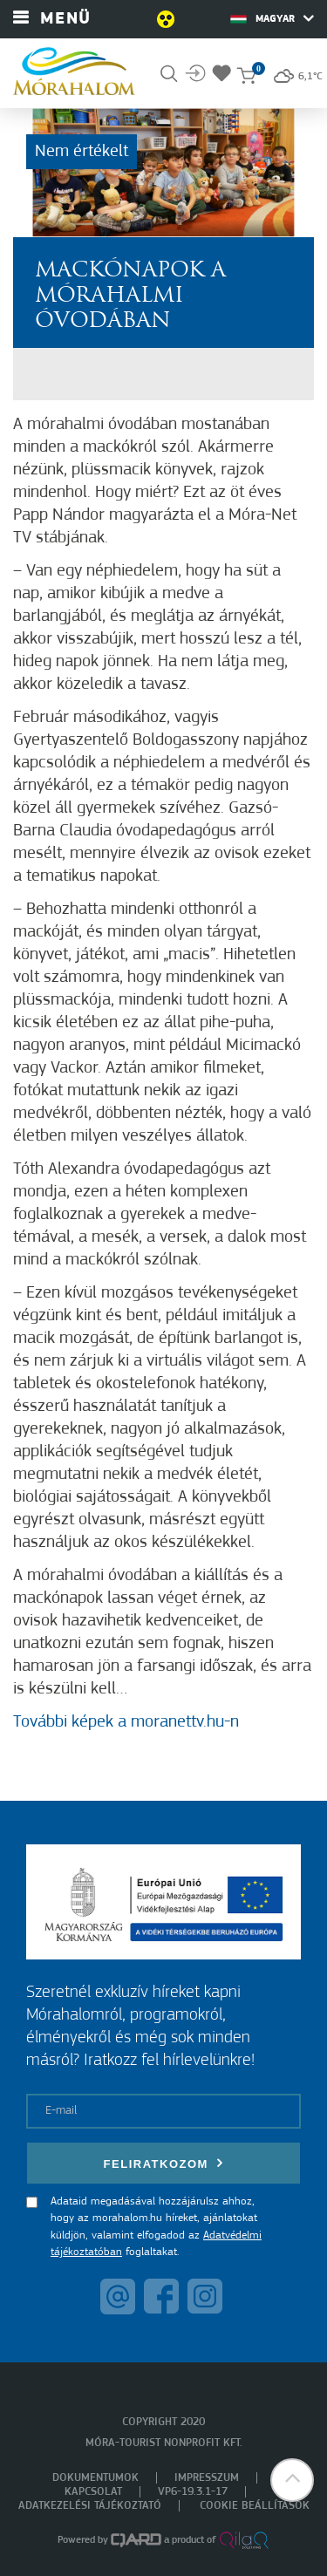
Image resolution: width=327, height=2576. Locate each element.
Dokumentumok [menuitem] (95, 2478)
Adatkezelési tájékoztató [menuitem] (89, 2505)
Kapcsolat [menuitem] (93, 2492)
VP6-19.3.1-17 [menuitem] (193, 2492)
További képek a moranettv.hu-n (126, 1722)
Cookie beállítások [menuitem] (255, 2505)
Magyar (272, 18)
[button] (292, 2480)
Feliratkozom (164, 2163)
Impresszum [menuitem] (206, 2478)
